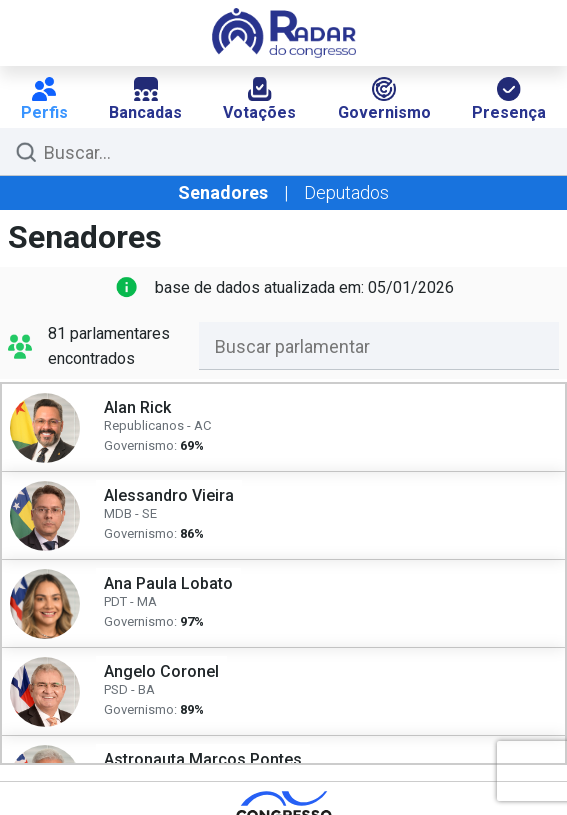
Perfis (44, 99)
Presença (509, 99)
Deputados (346, 192)
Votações (259, 99)
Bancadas (145, 99)
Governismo (384, 99)
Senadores (223, 192)
